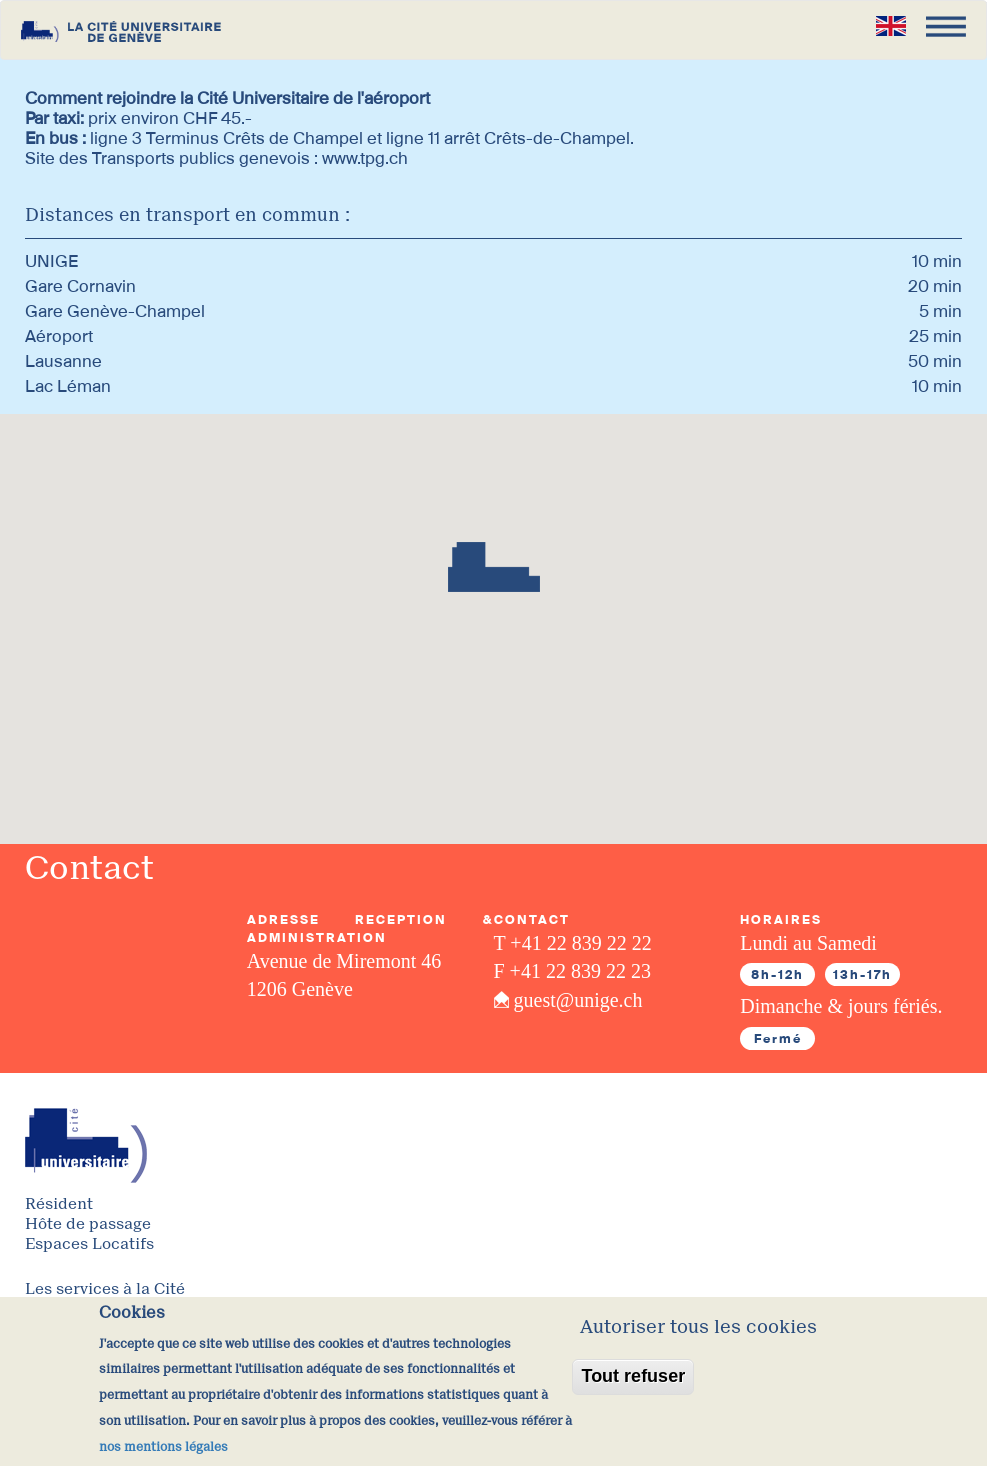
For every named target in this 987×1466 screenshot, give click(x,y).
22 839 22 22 (599, 943)
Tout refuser (633, 1376)
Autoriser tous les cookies (698, 1327)
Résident (59, 1204)
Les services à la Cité (105, 1289)
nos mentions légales (163, 1447)
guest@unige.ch (578, 1000)
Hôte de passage (88, 1224)
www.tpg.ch (365, 158)
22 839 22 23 (598, 971)
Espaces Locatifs (89, 1244)
